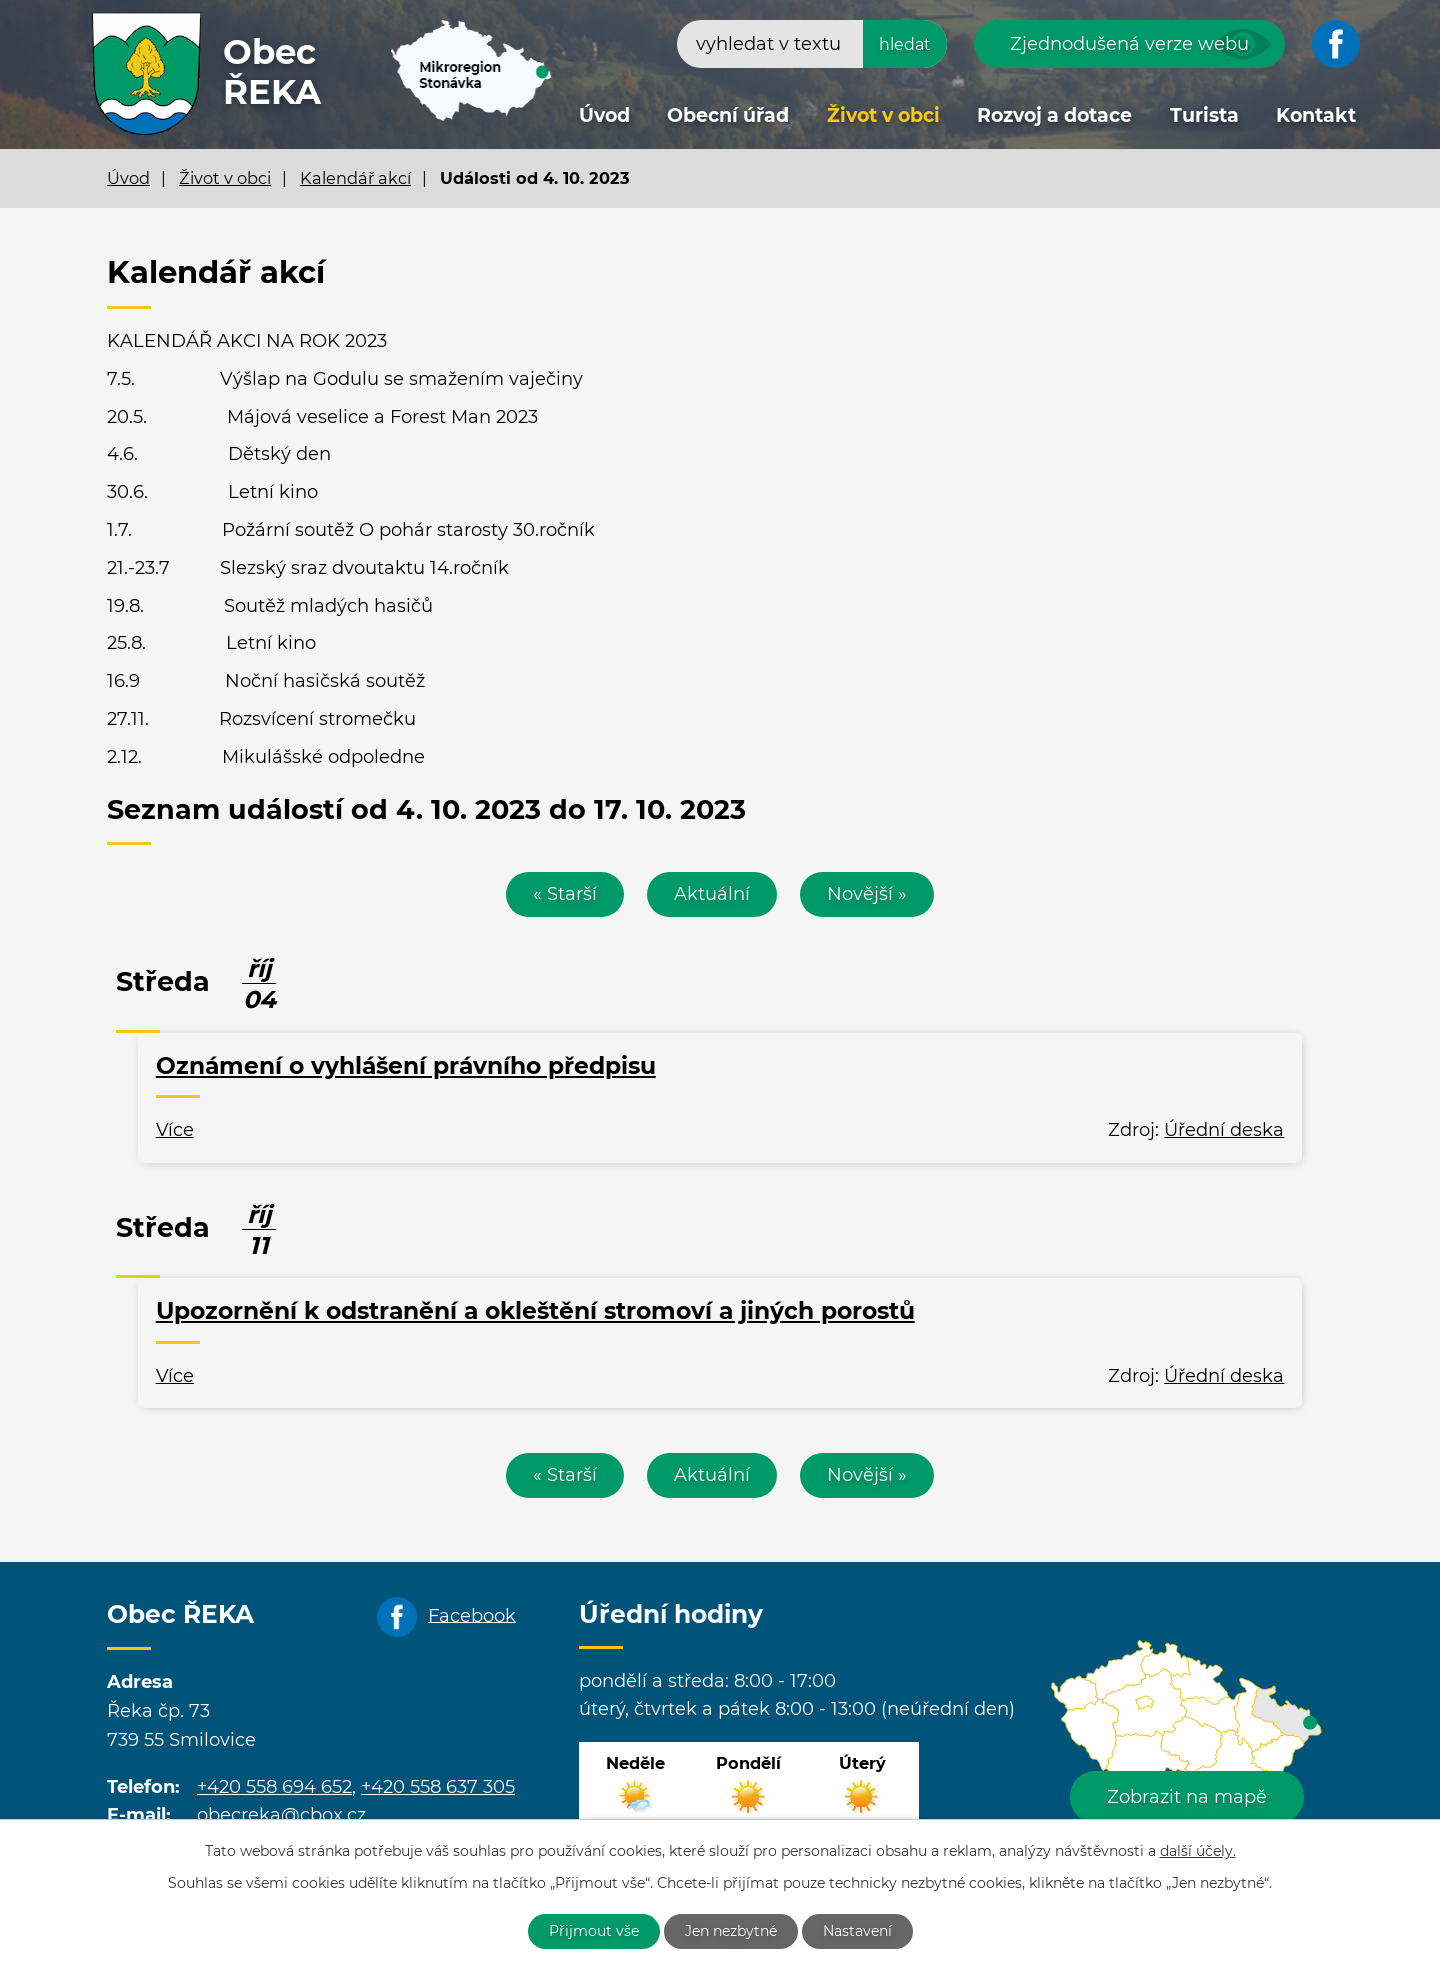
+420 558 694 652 (274, 1787)
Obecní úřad (728, 115)
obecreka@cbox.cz (281, 1815)
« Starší (565, 894)
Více (175, 1130)
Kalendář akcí (355, 178)
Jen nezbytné (731, 1931)
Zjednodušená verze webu (1129, 44)
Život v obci (883, 115)
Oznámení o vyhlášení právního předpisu (406, 1065)
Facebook (472, 1615)
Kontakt (1316, 115)
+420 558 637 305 (438, 1787)
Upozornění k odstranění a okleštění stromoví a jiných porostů (535, 1310)
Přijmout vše (594, 1931)
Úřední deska (1224, 1130)
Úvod (604, 115)
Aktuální (712, 894)
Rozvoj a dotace (1054, 115)
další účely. (1198, 1851)
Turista (1204, 115)
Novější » (867, 894)
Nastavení (857, 1931)
